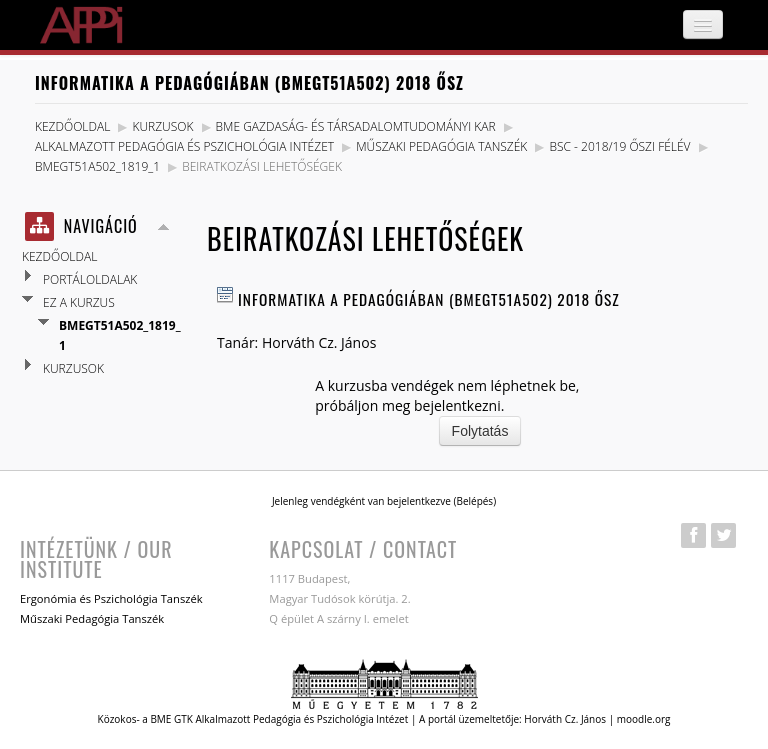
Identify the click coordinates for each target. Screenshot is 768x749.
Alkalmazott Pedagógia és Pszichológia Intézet (184, 146)
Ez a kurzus (79, 302)
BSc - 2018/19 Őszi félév (619, 146)
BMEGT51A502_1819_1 (97, 166)
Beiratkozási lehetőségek (262, 166)
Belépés (474, 501)
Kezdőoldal (72, 126)
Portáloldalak (90, 279)
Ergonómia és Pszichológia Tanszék (111, 598)
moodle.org (644, 719)
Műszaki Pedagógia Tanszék (441, 146)
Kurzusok (162, 126)
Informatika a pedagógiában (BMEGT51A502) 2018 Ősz (429, 299)
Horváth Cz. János (319, 342)
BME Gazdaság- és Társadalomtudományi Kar (356, 126)
